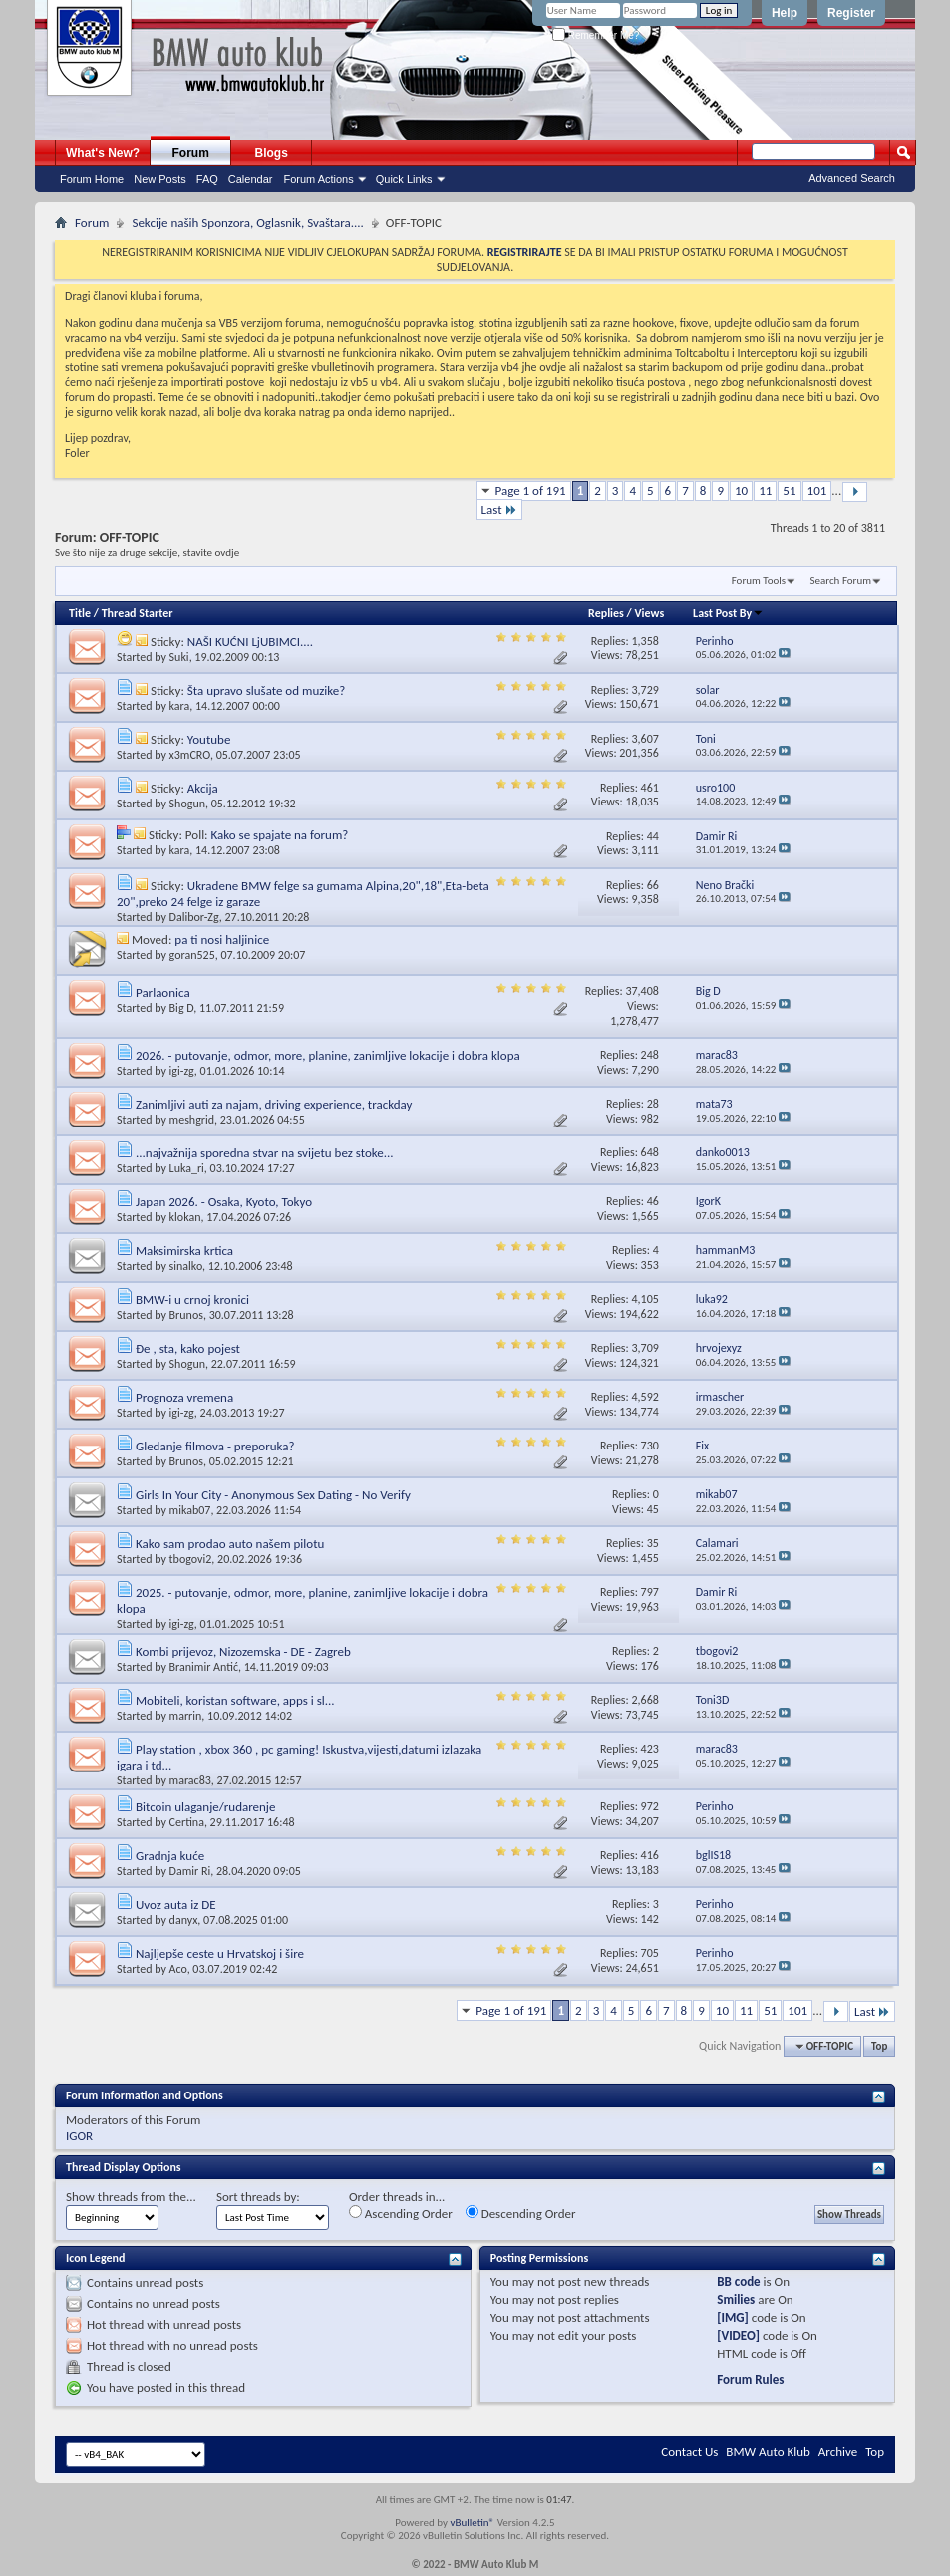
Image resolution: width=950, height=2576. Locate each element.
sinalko (185, 1266)
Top (879, 2046)
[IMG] (733, 2317)
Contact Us (689, 2451)
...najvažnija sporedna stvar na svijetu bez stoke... (265, 1152)
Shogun (187, 803)
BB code (738, 2281)
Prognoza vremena (184, 1397)
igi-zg (181, 1071)
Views (650, 613)
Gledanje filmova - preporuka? (215, 1446)
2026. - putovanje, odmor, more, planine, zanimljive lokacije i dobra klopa (328, 1055)
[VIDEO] (738, 2335)
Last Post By (728, 613)
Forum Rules (750, 2379)
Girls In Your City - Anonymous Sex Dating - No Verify (273, 1494)
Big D (181, 1008)
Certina (186, 1822)
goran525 (192, 955)
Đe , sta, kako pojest (188, 1348)
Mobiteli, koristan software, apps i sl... (235, 1700)
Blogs (271, 153)
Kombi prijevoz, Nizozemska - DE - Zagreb (243, 1651)
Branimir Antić (203, 1667)
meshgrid (191, 1120)
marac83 (190, 1780)
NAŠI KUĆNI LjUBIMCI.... (250, 641)
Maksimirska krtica (184, 1250)
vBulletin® (472, 2522)
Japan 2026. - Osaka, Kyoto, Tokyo (224, 1201)
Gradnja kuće (170, 1855)
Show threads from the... (131, 2196)
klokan (185, 1217)
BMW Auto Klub (767, 2451)
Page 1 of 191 (530, 490)
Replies (606, 613)
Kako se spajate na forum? (280, 834)
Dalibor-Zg (194, 917)
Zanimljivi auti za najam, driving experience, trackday (274, 1104)
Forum (190, 153)
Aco (178, 1969)
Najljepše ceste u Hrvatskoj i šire (220, 1953)
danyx (183, 1920)
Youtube (209, 739)
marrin (185, 1716)
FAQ (207, 179)
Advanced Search (851, 178)
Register (851, 13)
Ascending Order (401, 2213)
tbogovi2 (190, 1559)
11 (765, 490)
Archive (837, 2451)
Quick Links (404, 179)
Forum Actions (318, 179)
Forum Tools (759, 580)
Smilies (736, 2299)
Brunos (186, 1315)
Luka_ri (186, 1168)
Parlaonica (163, 992)
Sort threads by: (258, 2196)
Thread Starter (137, 613)
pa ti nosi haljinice (221, 939)
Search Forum (841, 580)
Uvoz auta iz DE (176, 1904)
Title (80, 613)
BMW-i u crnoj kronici (192, 1299)
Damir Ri (190, 1871)
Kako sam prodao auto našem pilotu (230, 1543)
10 (741, 490)
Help (784, 13)
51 (789, 490)
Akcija (202, 788)
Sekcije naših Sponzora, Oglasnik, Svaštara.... (247, 222)
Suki (179, 657)
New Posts (160, 179)
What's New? (103, 153)
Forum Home (92, 179)
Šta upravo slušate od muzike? (266, 690)
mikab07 (190, 1510)
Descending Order (521, 2213)
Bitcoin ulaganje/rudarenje (205, 1806)
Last (499, 509)
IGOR (79, 2135)
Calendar (250, 179)
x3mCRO (189, 755)
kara (179, 706)
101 (817, 490)
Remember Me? (595, 35)
